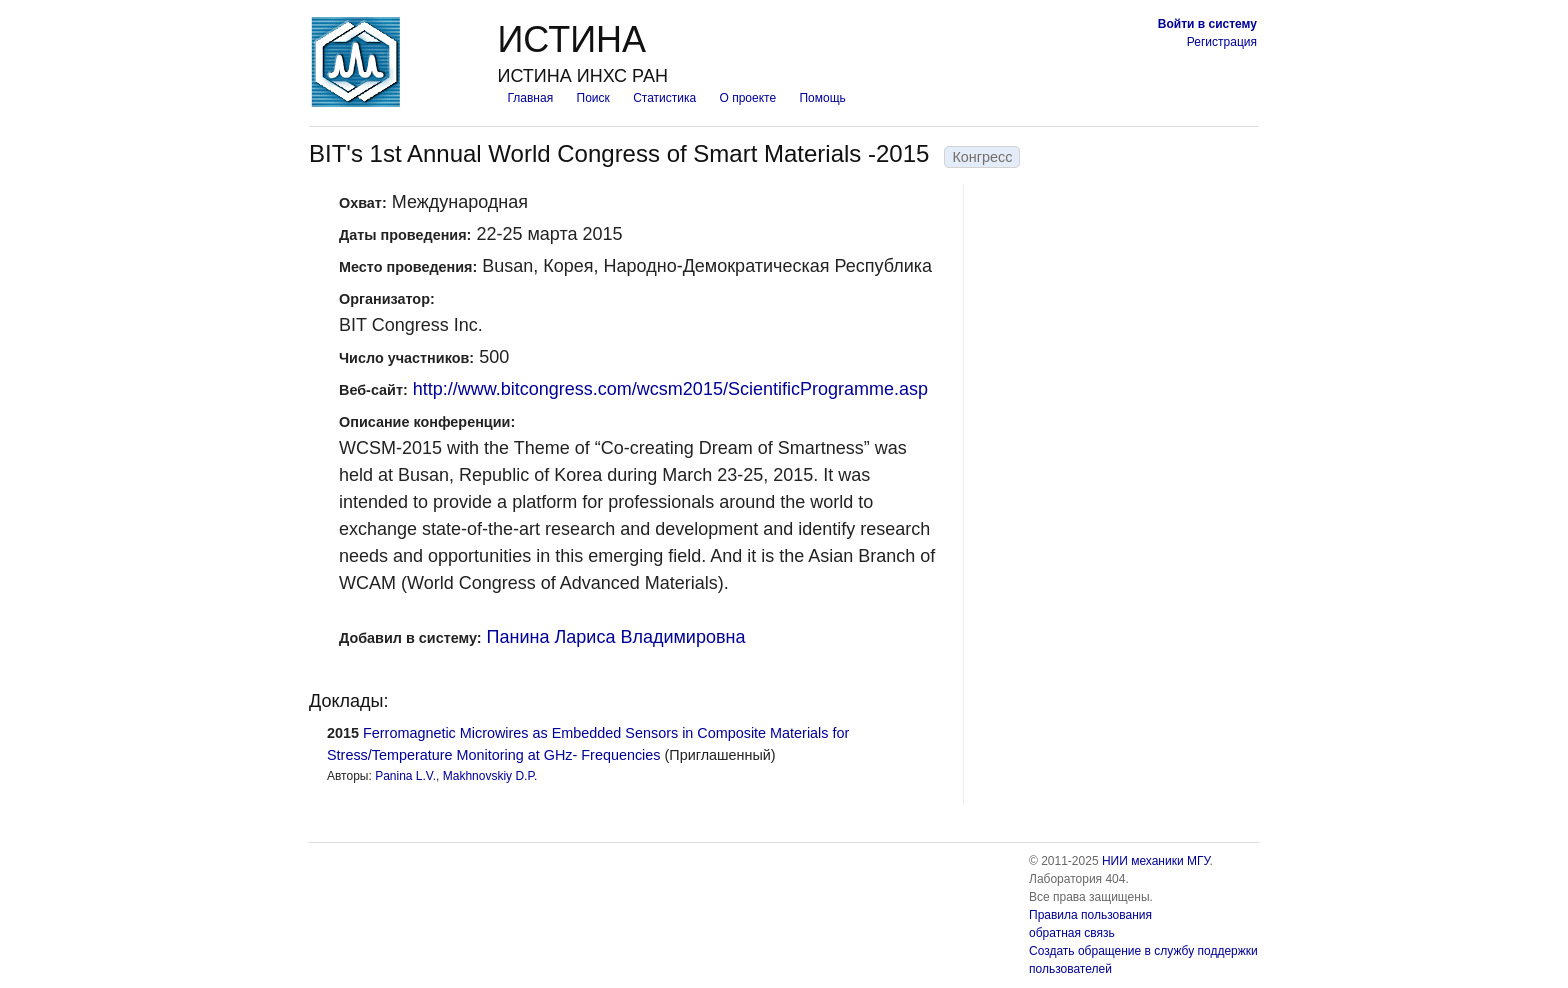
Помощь (822, 98)
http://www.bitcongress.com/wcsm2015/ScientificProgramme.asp (670, 389)
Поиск (593, 98)
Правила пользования (1090, 915)
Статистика (664, 98)
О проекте (748, 98)
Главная (530, 98)
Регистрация (1222, 42)
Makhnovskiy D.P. (490, 776)
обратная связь (1072, 933)
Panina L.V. (405, 776)
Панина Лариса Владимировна (616, 637)
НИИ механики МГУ (1156, 861)
